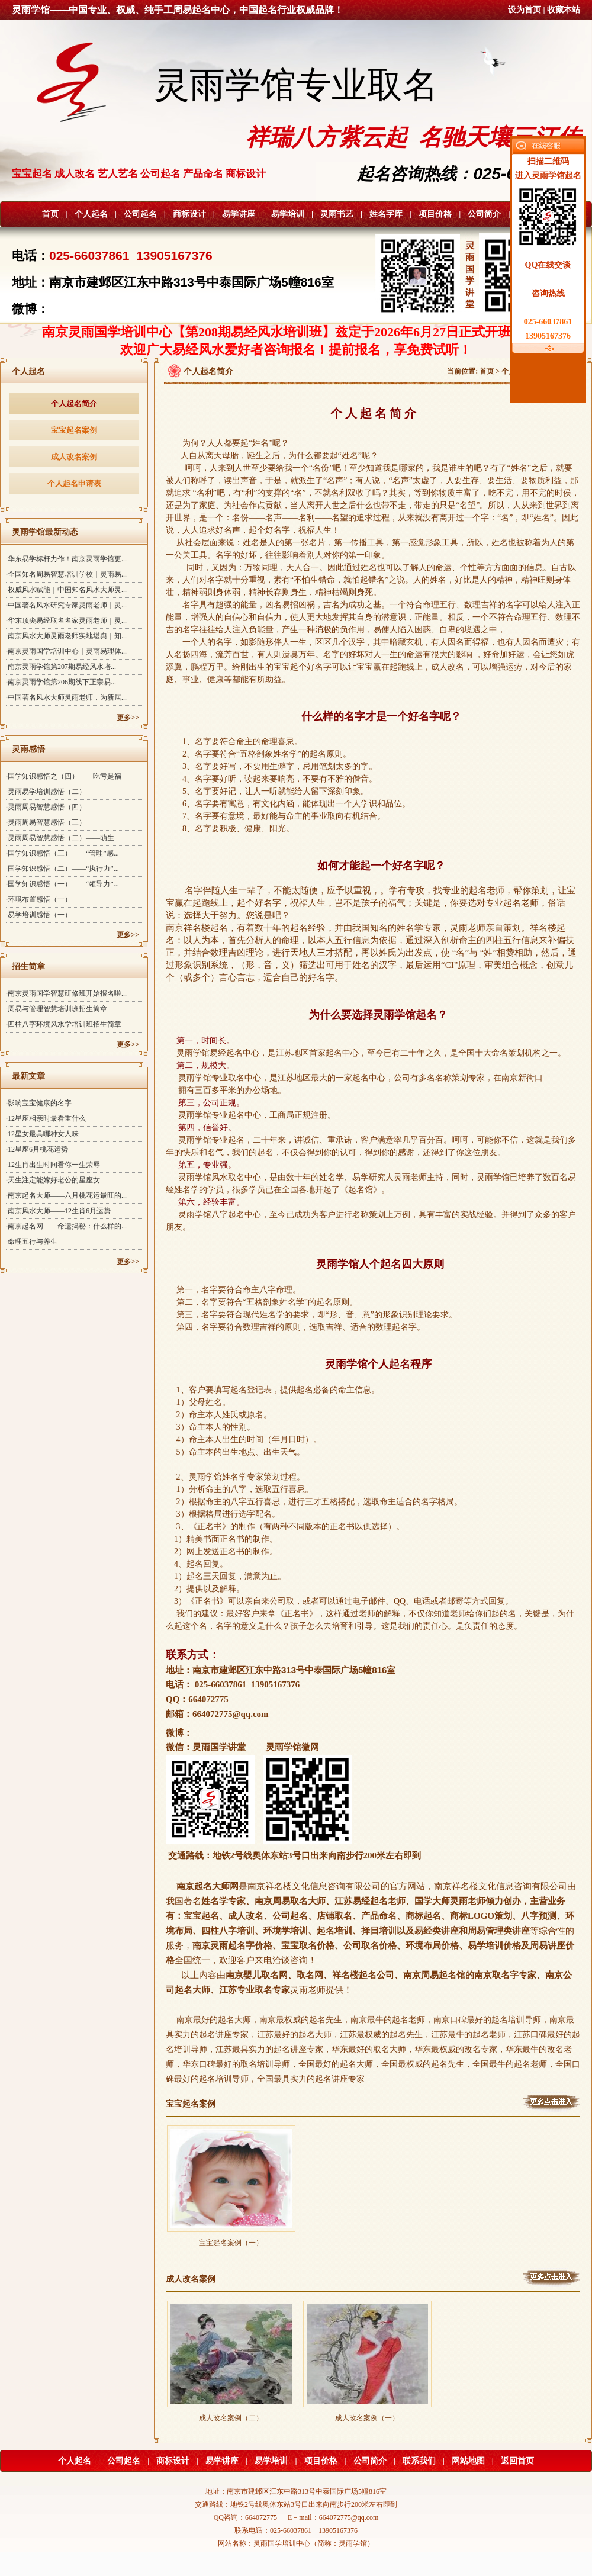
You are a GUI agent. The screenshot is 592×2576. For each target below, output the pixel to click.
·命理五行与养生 (31, 1241)
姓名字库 (386, 214)
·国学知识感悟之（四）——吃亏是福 (63, 776)
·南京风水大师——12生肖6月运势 (58, 1211)
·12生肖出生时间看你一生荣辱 (53, 1164)
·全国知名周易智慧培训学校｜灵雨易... (66, 574)
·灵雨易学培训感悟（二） (46, 791)
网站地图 (468, 2460)
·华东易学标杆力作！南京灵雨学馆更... (66, 559)
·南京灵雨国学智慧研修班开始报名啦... (66, 993)
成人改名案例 (74, 456)
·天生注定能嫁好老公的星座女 (53, 1180)
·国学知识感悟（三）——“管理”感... (62, 853)
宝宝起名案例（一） (231, 2239)
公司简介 (484, 214)
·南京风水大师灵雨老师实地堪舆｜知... (66, 636)
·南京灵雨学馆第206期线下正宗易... (61, 682)
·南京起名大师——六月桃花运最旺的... (66, 1195)
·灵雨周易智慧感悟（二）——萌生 (60, 838)
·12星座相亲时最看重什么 (46, 1118)
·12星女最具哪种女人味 (42, 1134)
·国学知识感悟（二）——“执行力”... (62, 868)
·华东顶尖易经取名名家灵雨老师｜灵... (66, 620)
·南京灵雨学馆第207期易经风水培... (61, 667)
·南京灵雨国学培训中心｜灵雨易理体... (66, 651)
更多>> (128, 717)
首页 (50, 214)
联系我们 (419, 2460)
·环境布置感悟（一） (39, 899)
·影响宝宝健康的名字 (39, 1103)
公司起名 (140, 214)
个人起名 (91, 214)
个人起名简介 (74, 403)
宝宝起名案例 (74, 430)
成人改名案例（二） (231, 2414)
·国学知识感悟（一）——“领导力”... (62, 884)
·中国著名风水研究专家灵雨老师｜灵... (66, 605)
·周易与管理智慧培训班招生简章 (56, 1009)
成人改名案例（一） (367, 2414)
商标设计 (189, 214)
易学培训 (287, 214)
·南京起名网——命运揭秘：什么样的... (66, 1226)
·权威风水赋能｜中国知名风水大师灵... (66, 590)
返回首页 (517, 2460)
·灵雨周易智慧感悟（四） (46, 807)
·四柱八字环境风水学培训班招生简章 (63, 1024)
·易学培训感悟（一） (39, 915)
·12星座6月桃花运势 (37, 1149)
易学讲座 (238, 214)
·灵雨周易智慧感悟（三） (46, 822)
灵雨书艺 (336, 214)
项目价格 (435, 214)
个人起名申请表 (74, 483)
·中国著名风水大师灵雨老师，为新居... (66, 697)
